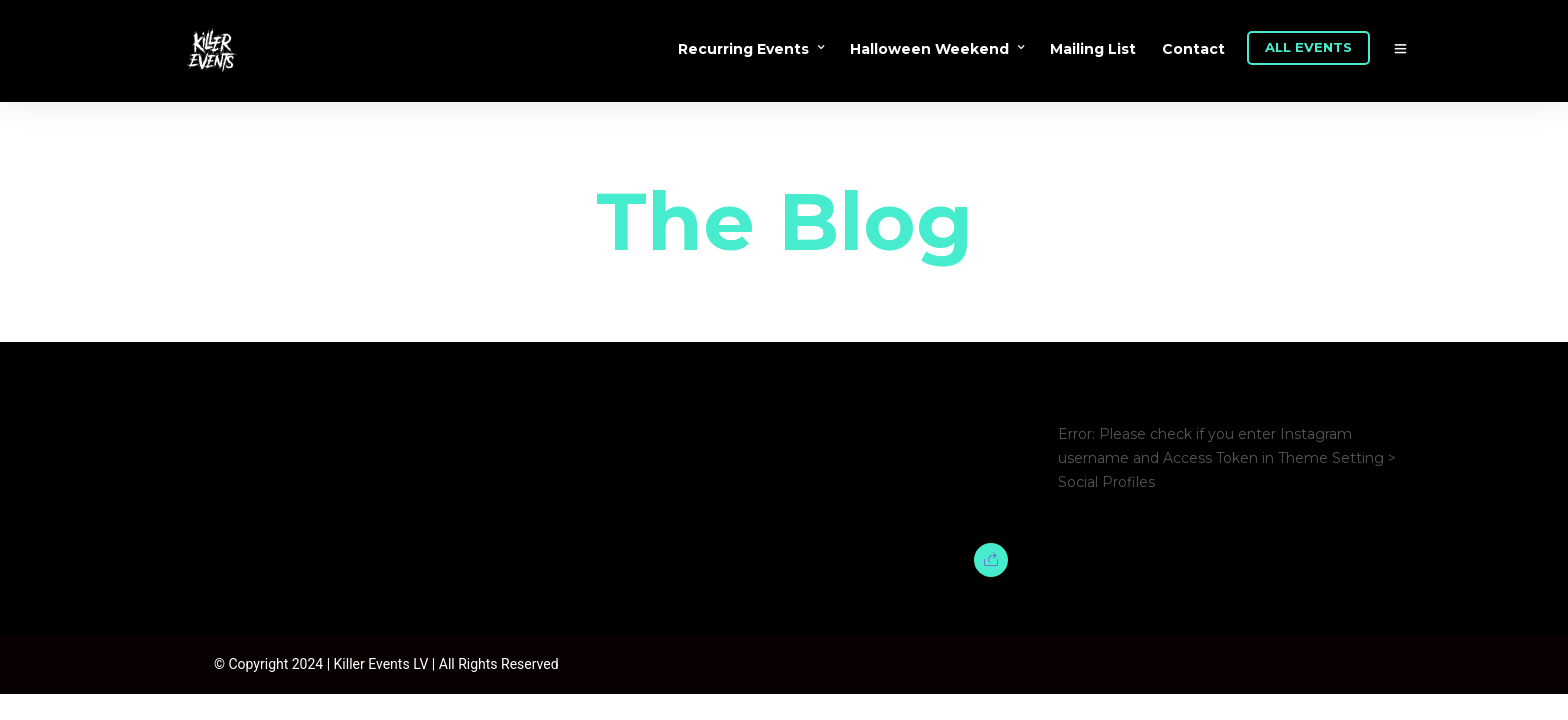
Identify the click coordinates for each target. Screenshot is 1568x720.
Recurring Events (743, 49)
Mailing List (1093, 49)
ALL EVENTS (1308, 47)
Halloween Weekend (929, 49)
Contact (1193, 49)
